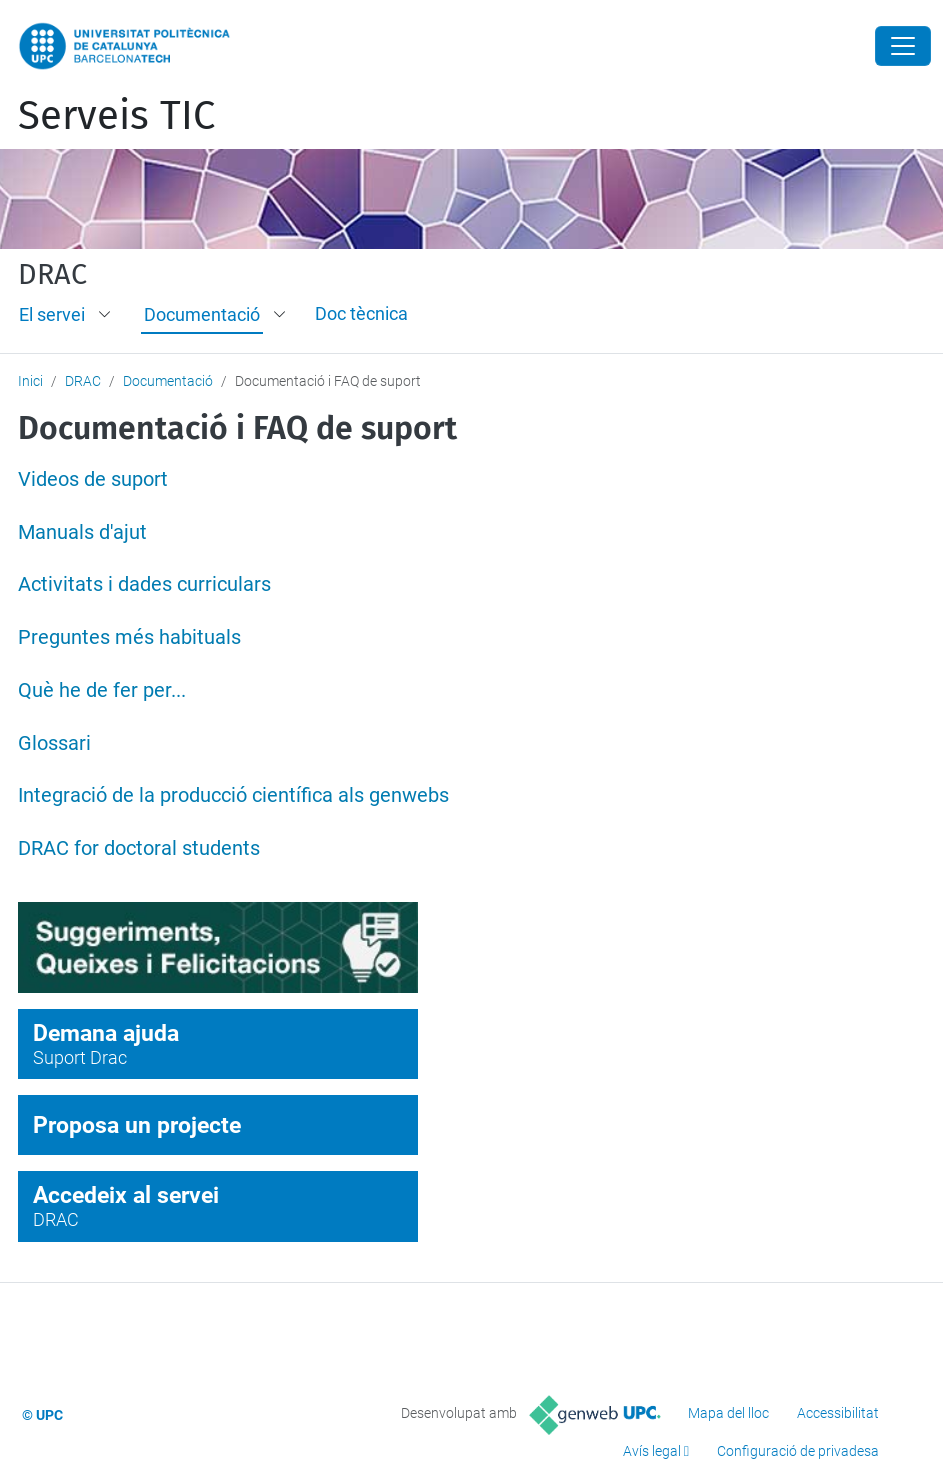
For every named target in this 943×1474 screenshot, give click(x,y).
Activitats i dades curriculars (144, 584)
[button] (106, 315)
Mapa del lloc (728, 1413)
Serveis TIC (116, 116)
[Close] (903, 46)
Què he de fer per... (102, 690)
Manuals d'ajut (82, 532)
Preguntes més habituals (129, 637)
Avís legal (652, 1451)
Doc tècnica (361, 313)
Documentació (202, 314)
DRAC (52, 275)
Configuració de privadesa (798, 1451)
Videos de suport (93, 479)
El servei (52, 314)
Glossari (54, 743)
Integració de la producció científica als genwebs (233, 795)
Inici (30, 381)
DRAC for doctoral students (139, 848)
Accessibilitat (838, 1413)
